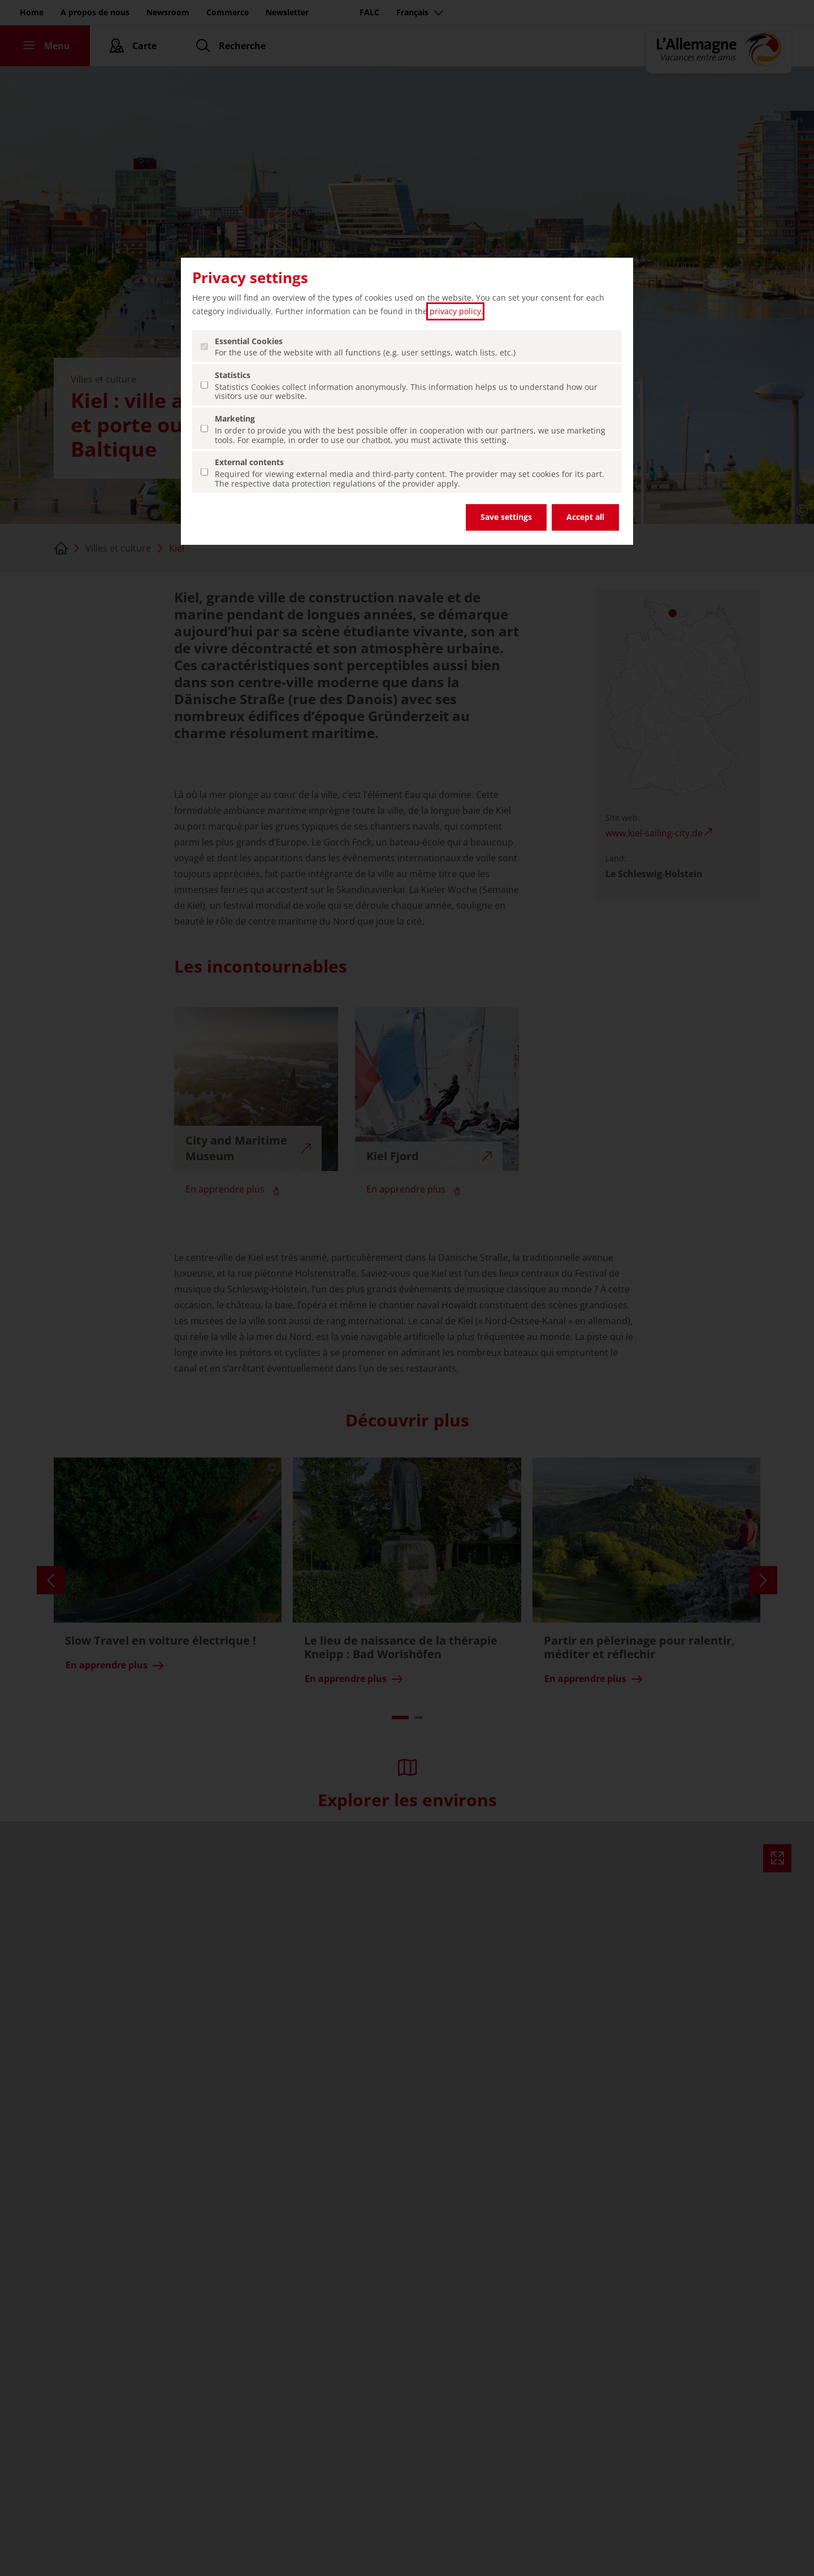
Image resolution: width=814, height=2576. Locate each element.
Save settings (506, 516)
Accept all (585, 516)
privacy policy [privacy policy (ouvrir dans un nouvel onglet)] (455, 311)
